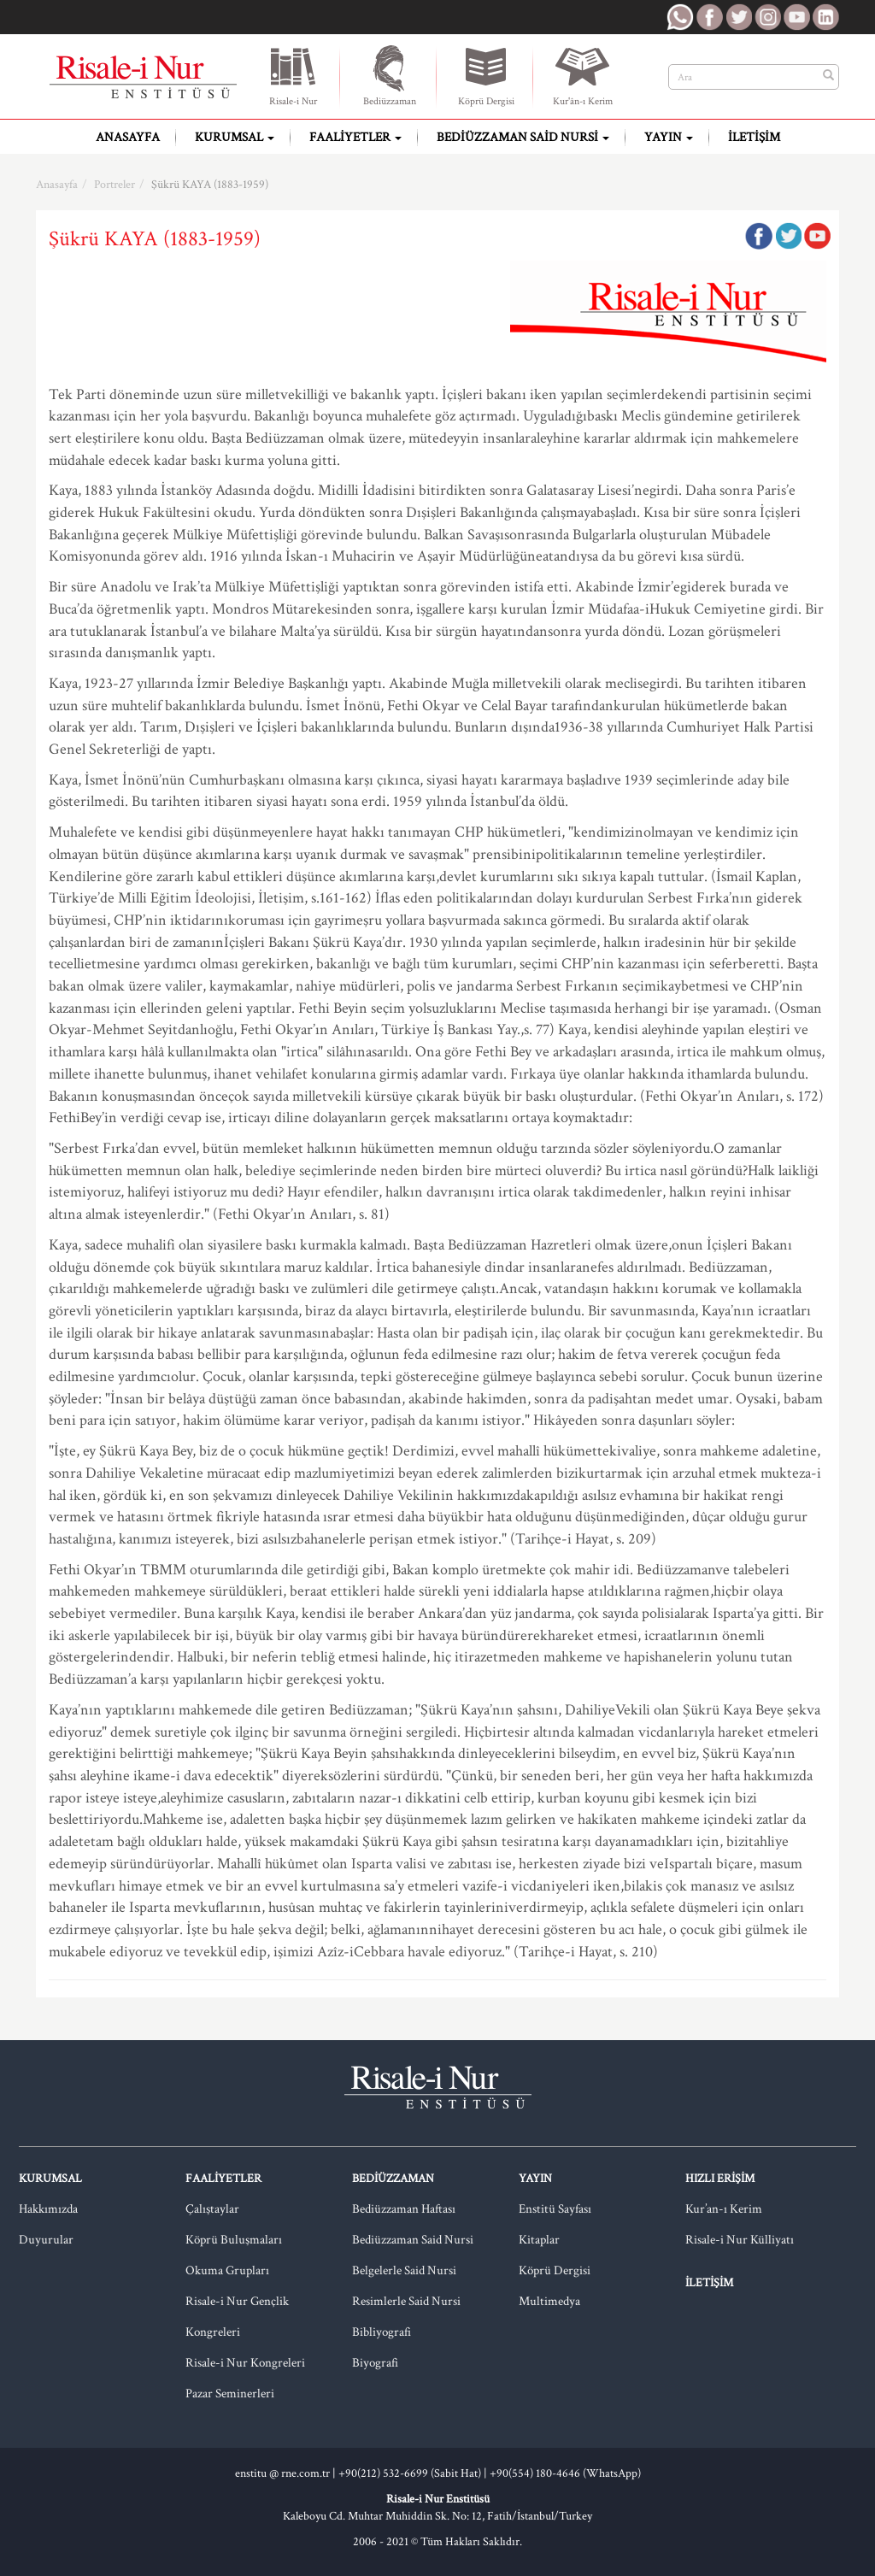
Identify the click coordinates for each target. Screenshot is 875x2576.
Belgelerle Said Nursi (404, 2270)
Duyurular (46, 2240)
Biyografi (375, 2363)
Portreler (114, 184)
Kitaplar (539, 2240)
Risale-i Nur (293, 75)
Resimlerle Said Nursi (406, 2301)
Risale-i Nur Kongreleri (245, 2363)
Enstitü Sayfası (555, 2209)
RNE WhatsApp (680, 17)
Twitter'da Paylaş (788, 236)
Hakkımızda (48, 2209)
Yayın (668, 137)
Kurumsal (234, 137)
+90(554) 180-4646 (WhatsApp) (565, 2473)
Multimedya (549, 2301)
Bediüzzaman (390, 75)
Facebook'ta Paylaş (758, 236)
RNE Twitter (738, 17)
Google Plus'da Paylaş (817, 236)
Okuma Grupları (227, 2270)
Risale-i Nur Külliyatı (739, 2240)
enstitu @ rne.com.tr (282, 2473)
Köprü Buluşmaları (233, 2240)
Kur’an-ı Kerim (723, 2209)
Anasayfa (128, 137)
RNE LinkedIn (825, 17)
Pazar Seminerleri (229, 2393)
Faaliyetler (355, 137)
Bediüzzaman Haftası (403, 2209)
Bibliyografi (381, 2332)
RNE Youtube (796, 17)
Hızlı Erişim (720, 2178)
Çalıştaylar (212, 2209)
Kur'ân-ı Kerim (583, 75)
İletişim (754, 137)
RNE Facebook (709, 17)
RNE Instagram (767, 17)
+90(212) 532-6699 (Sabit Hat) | (414, 2473)
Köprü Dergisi (486, 75)
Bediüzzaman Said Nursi (523, 137)
